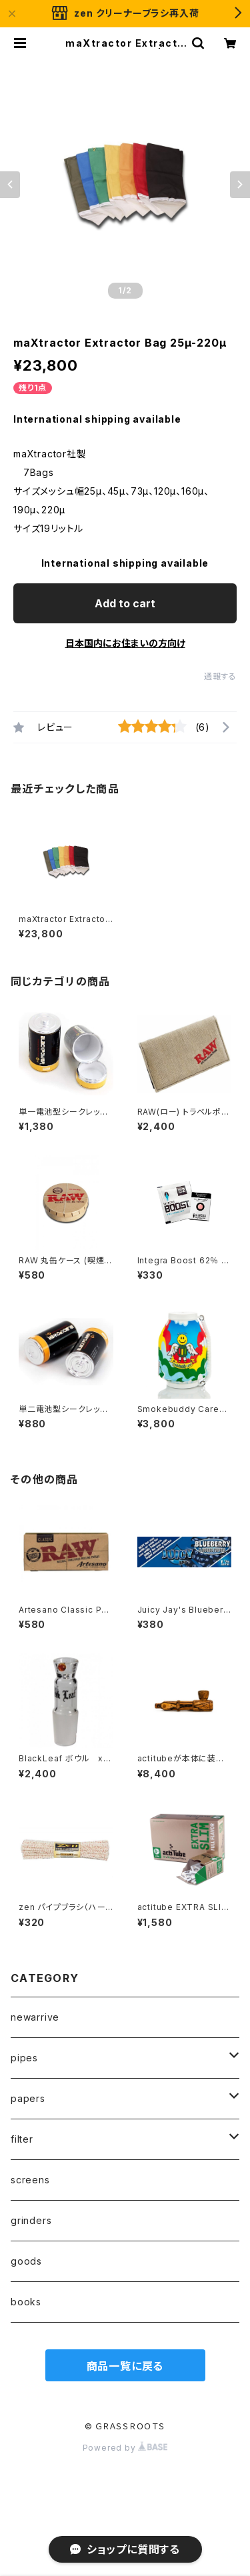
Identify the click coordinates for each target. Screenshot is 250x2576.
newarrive (35, 2017)
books (26, 2301)
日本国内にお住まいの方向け (125, 643)
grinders (31, 2220)
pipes (24, 2057)
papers (28, 2098)
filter (22, 2139)
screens (30, 2179)
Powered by (125, 2448)
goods (26, 2261)
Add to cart (125, 603)
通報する (220, 676)
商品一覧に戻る (125, 2366)
